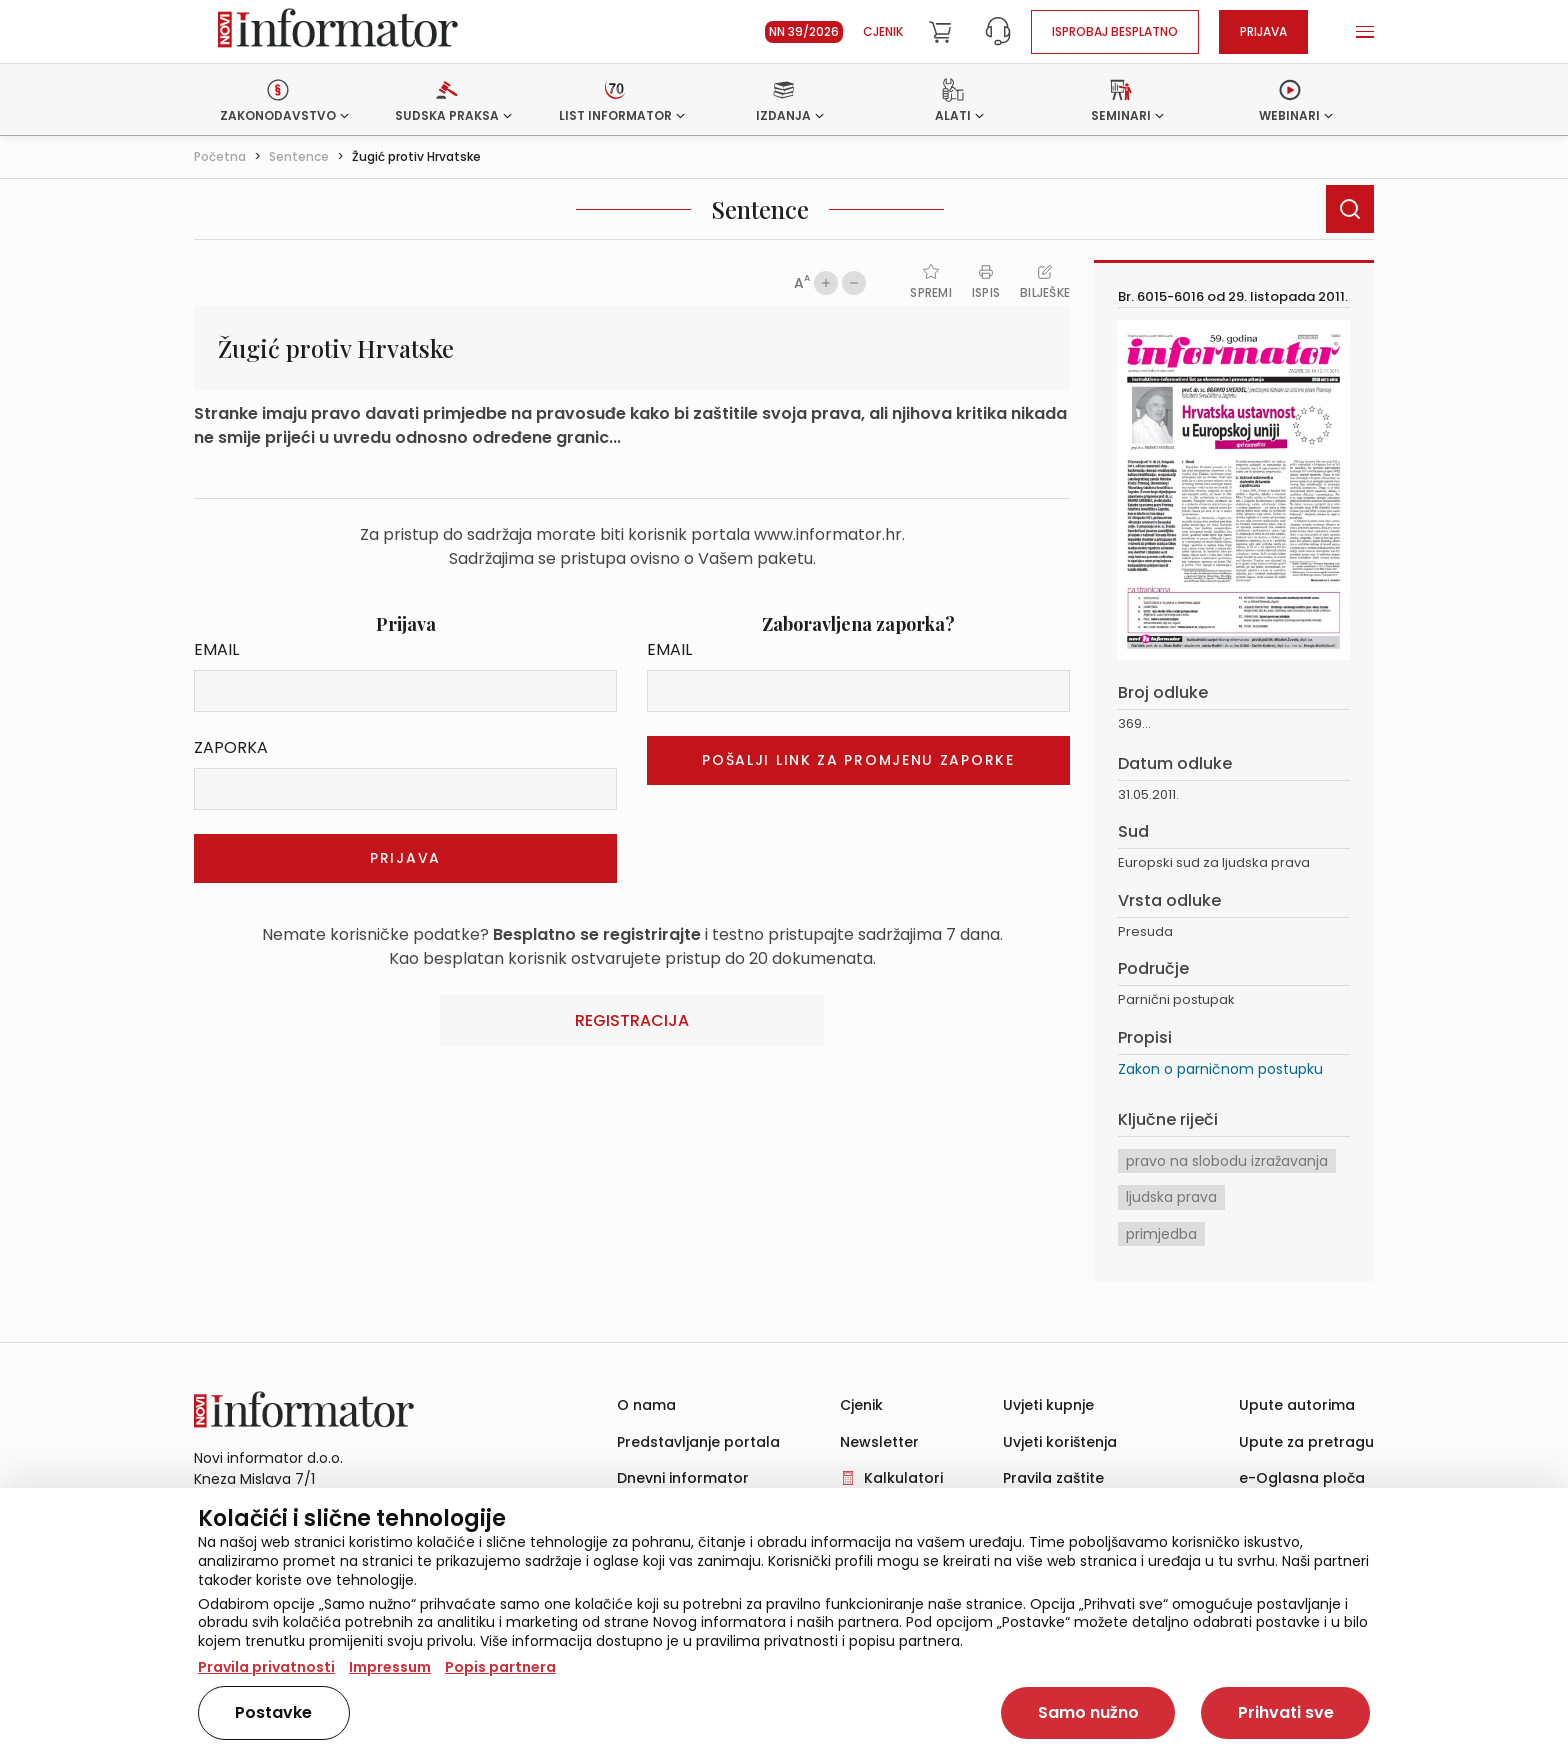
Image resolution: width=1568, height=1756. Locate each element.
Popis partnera (500, 1667)
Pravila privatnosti (266, 1667)
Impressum (390, 1667)
